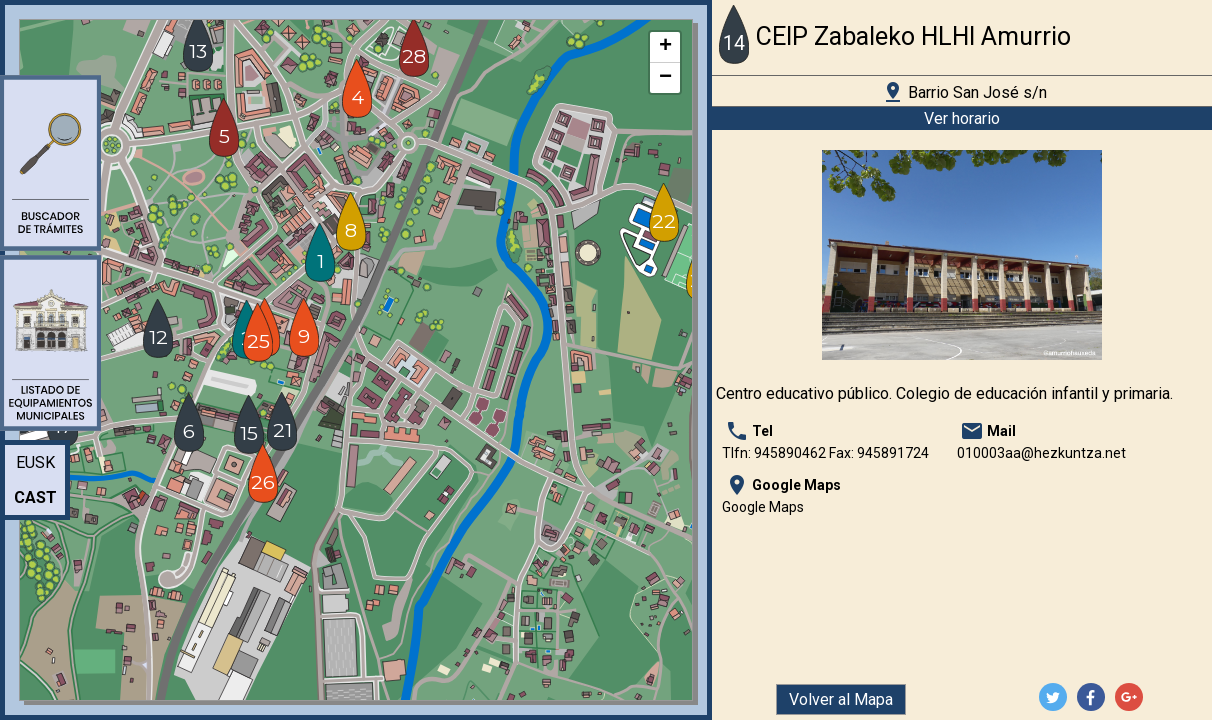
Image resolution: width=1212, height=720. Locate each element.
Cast (35, 497)
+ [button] (665, 47)
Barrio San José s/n (964, 92)
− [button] (665, 78)
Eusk (35, 462)
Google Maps (763, 507)
